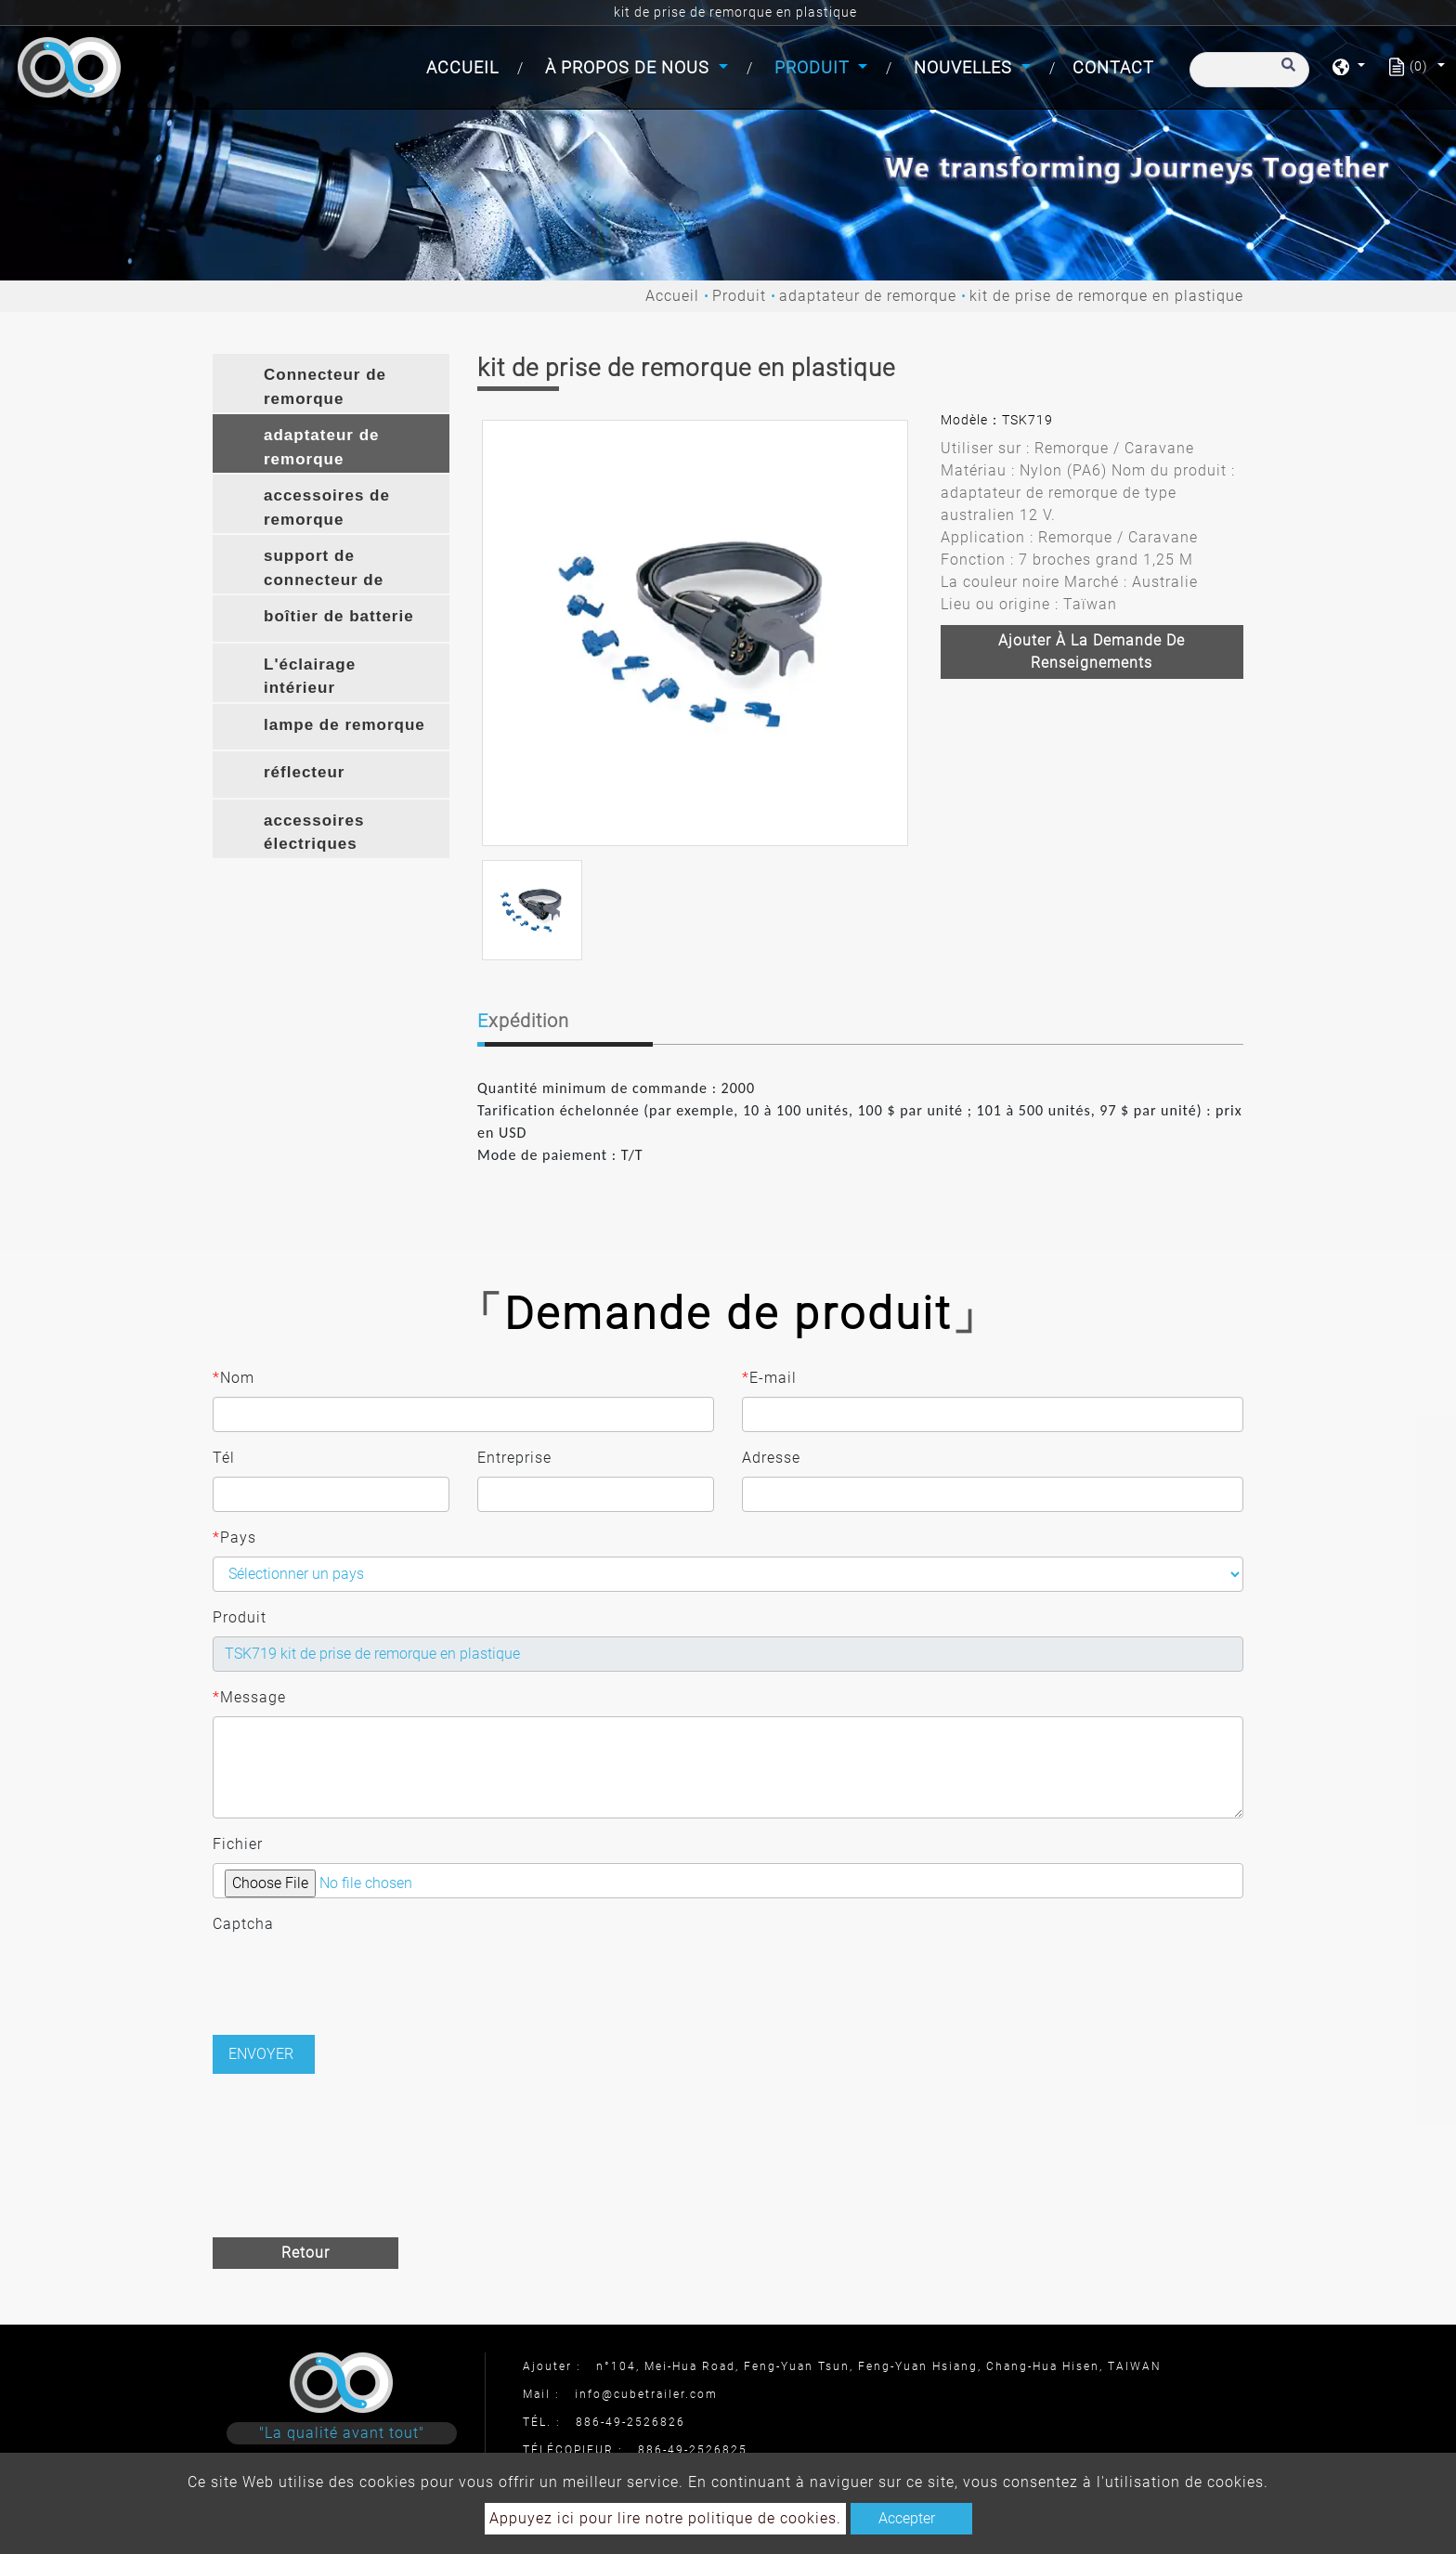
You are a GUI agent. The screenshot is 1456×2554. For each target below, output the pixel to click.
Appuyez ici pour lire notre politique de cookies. (665, 2518)
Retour (305, 2252)
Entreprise (514, 1457)
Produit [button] (814, 67)
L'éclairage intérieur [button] (310, 676)
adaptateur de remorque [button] (321, 447)
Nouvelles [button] (965, 67)
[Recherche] (1249, 69)
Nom (233, 1378)
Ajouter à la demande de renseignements (1091, 651)
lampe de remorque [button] (344, 725)
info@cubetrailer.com (646, 2394)
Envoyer (260, 2054)
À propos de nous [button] (629, 67)
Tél (224, 1457)
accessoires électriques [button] (314, 833)
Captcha (243, 1924)
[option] (695, 633)
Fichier (238, 1844)
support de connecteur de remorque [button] (324, 570)
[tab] (331, 383)
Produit (739, 296)
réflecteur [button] (304, 772)
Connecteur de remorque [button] (325, 387)
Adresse (771, 1457)
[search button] (1285, 73)
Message (249, 1698)
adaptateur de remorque (867, 296)
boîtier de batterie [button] (339, 616)
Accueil (466, 65)
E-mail (769, 1378)
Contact (1113, 67)
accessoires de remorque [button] (327, 507)
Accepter (906, 2518)
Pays (234, 1538)
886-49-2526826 (630, 2422)
